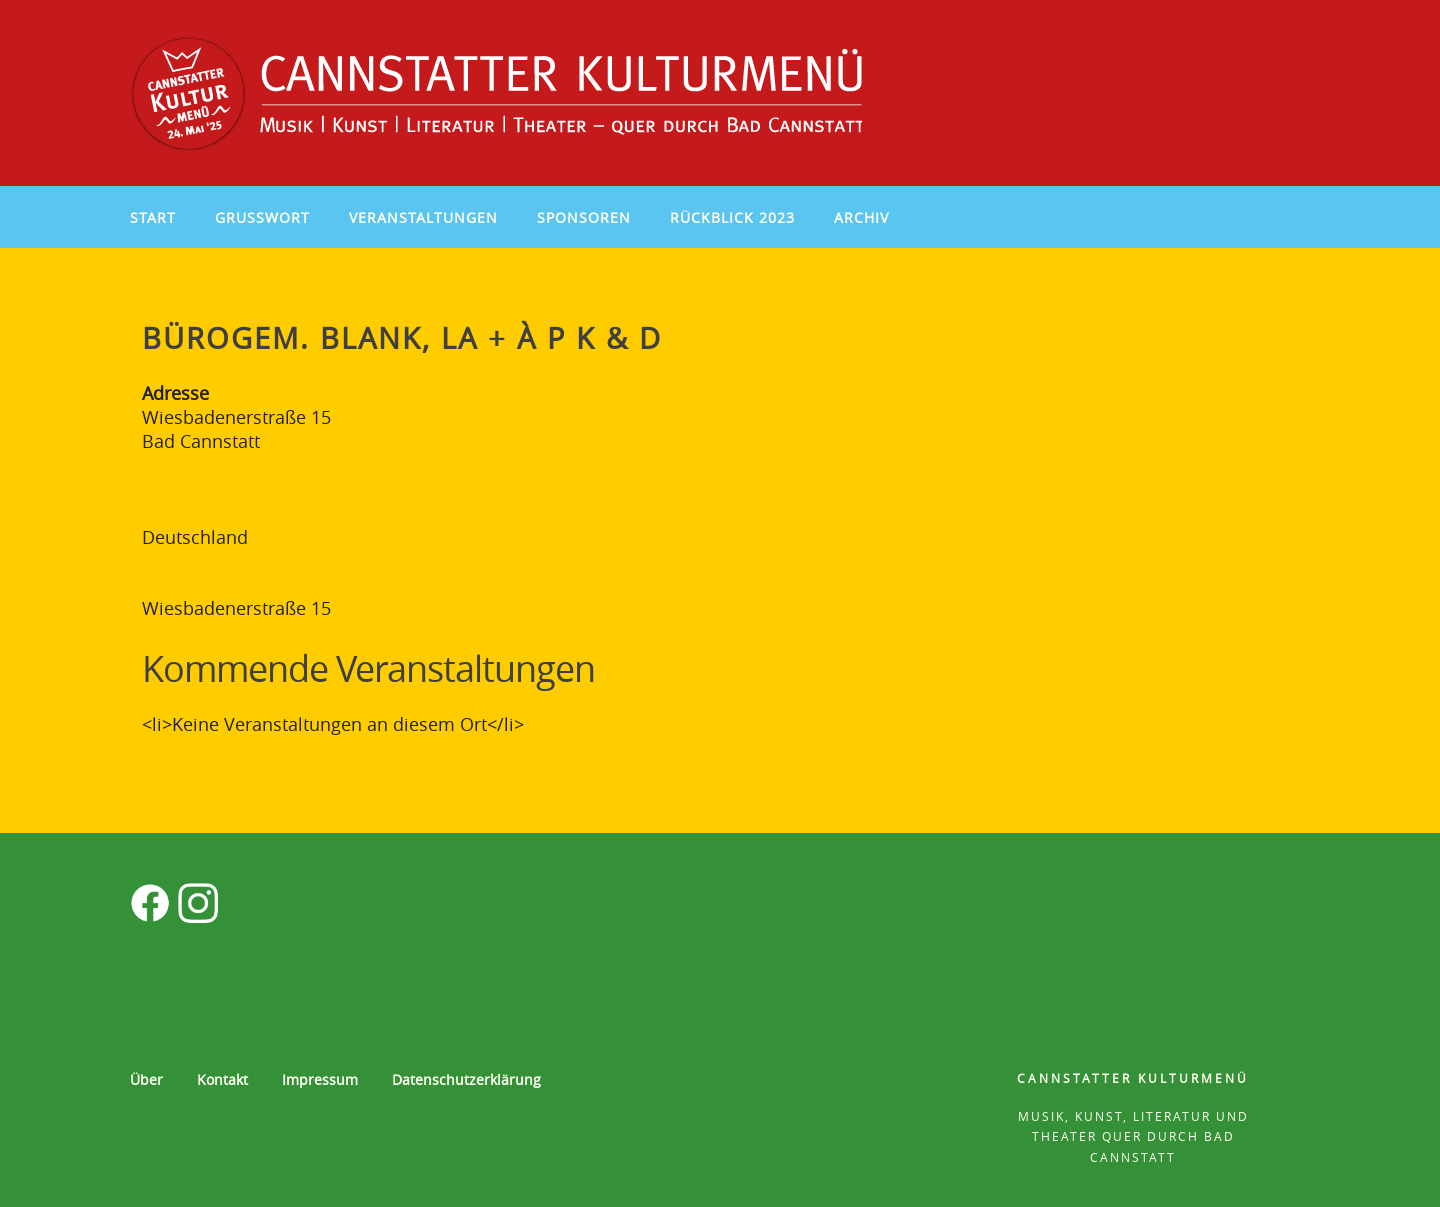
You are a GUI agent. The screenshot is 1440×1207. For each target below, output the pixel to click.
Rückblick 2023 (732, 217)
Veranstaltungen (423, 217)
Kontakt (222, 1079)
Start (153, 217)
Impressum (320, 1079)
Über (146, 1079)
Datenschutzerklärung (466, 1079)
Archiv (861, 217)
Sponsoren (584, 217)
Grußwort (262, 217)
